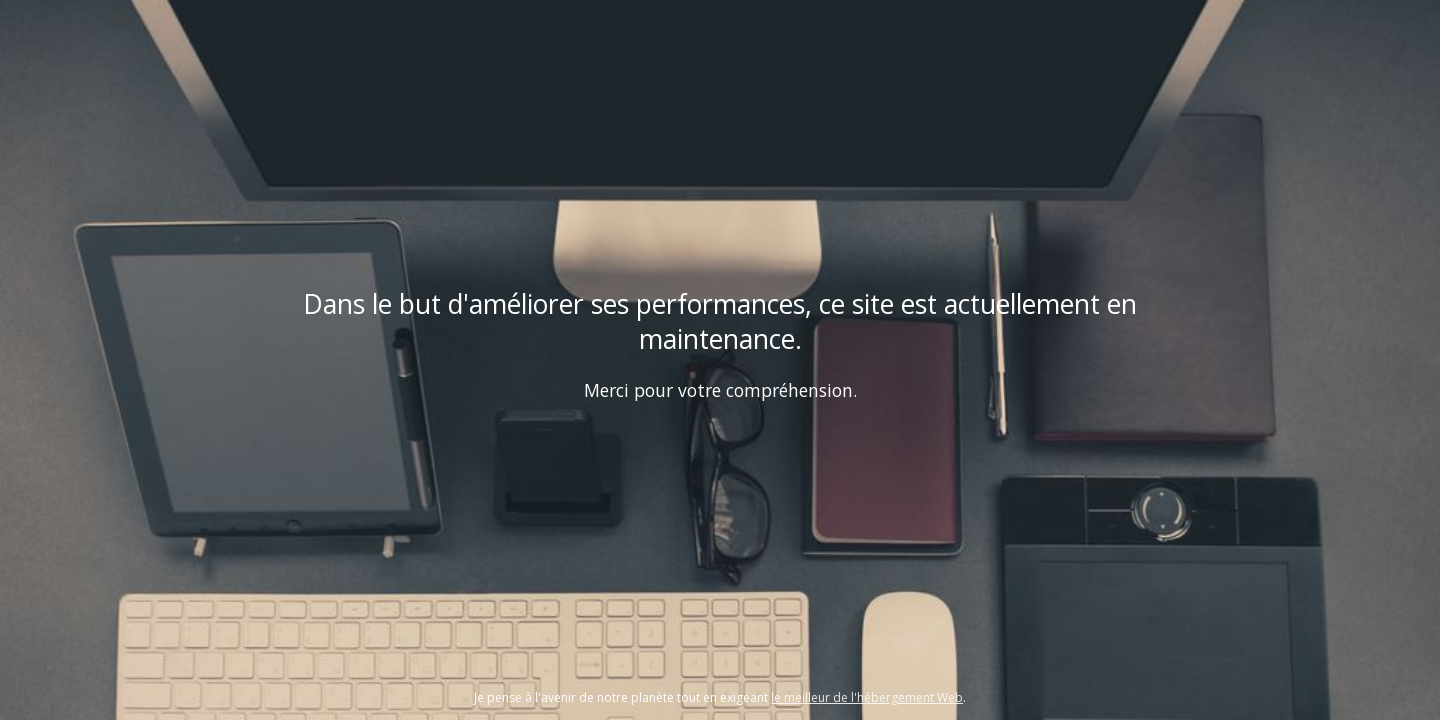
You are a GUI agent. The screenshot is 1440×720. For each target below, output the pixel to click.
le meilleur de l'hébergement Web (867, 697)
